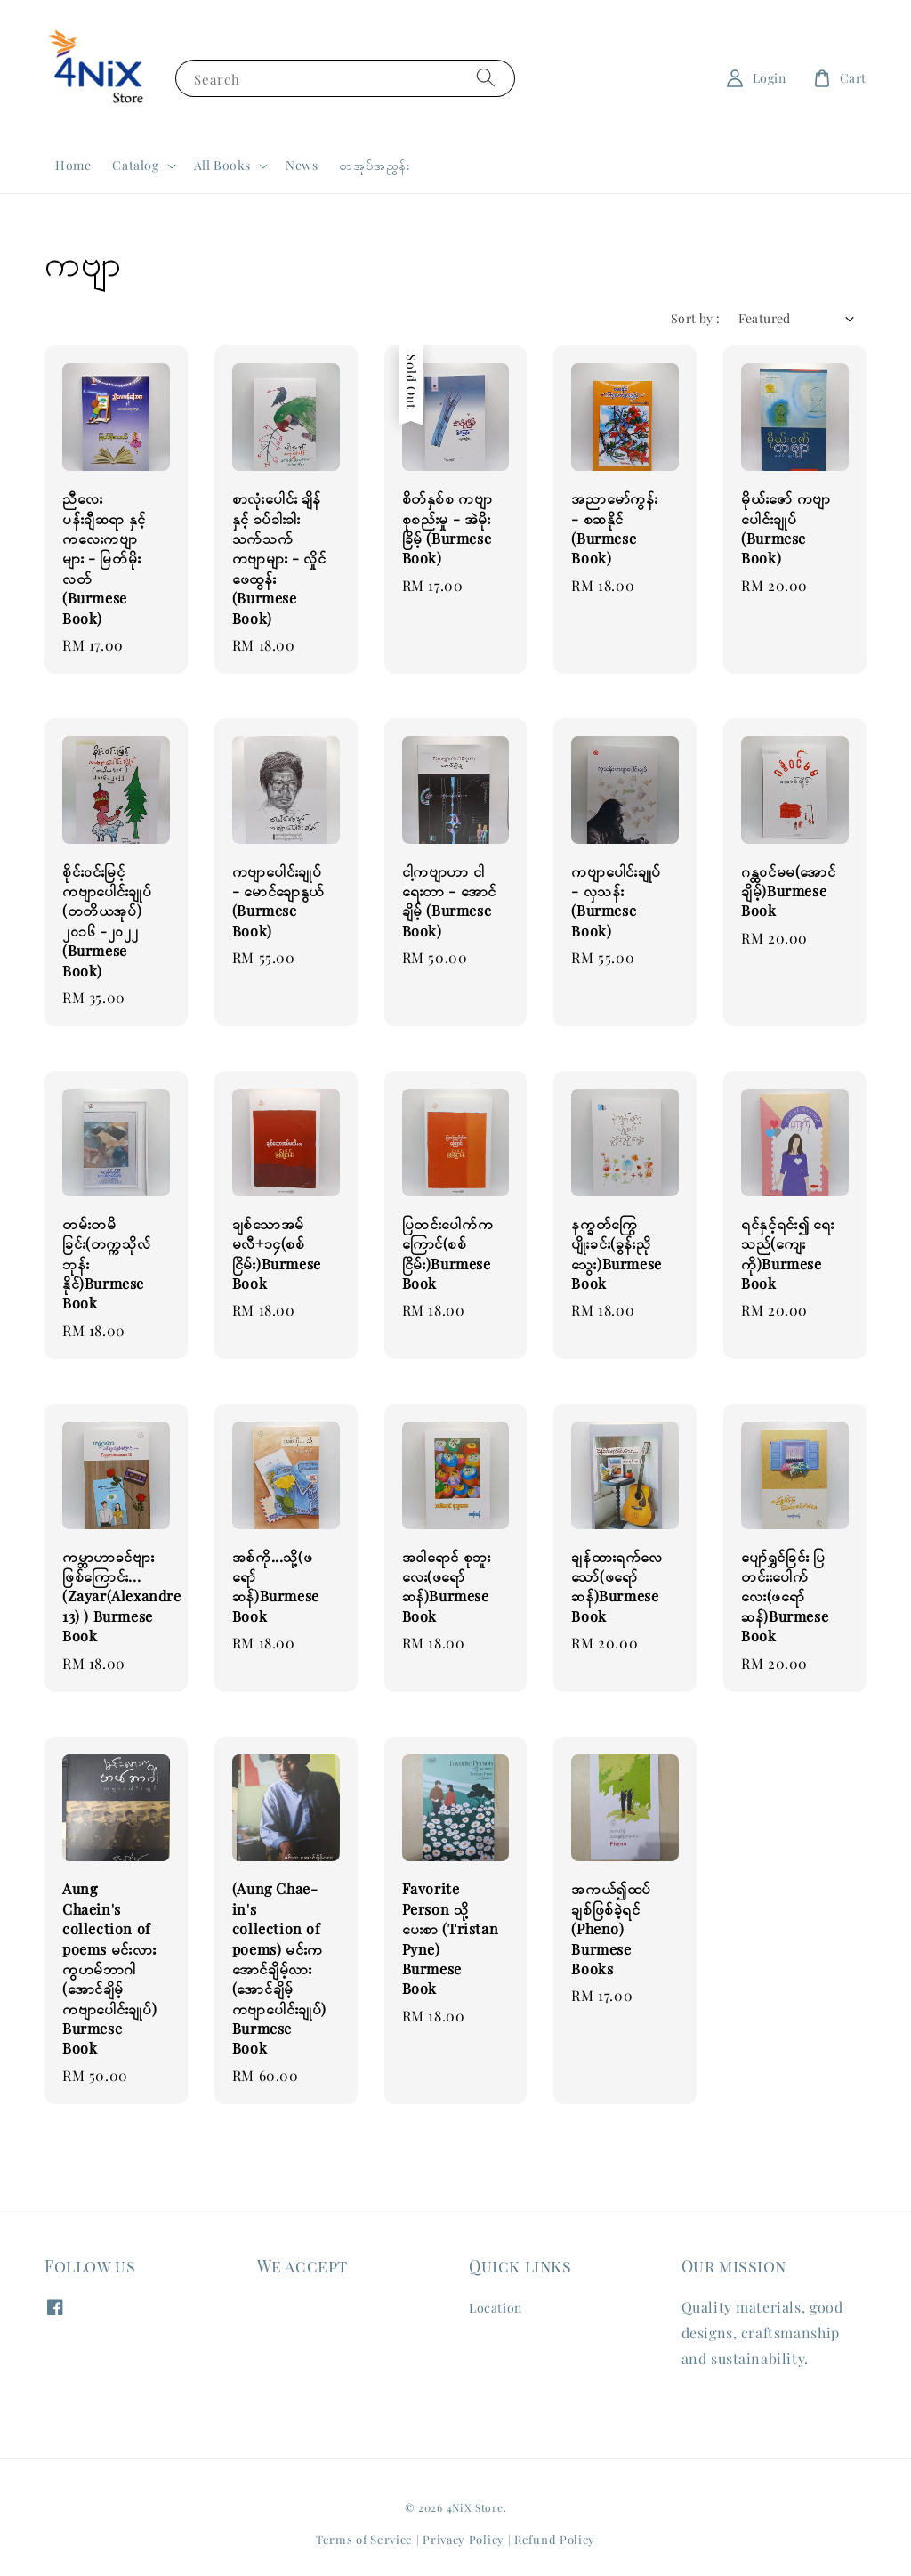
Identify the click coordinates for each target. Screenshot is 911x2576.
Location (495, 2308)
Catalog (135, 166)
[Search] (485, 78)
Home (73, 165)
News (302, 165)
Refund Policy (554, 2539)
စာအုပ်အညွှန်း (374, 165)
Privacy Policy (463, 2539)
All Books (222, 166)
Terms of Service (364, 2539)
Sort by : (696, 318)
